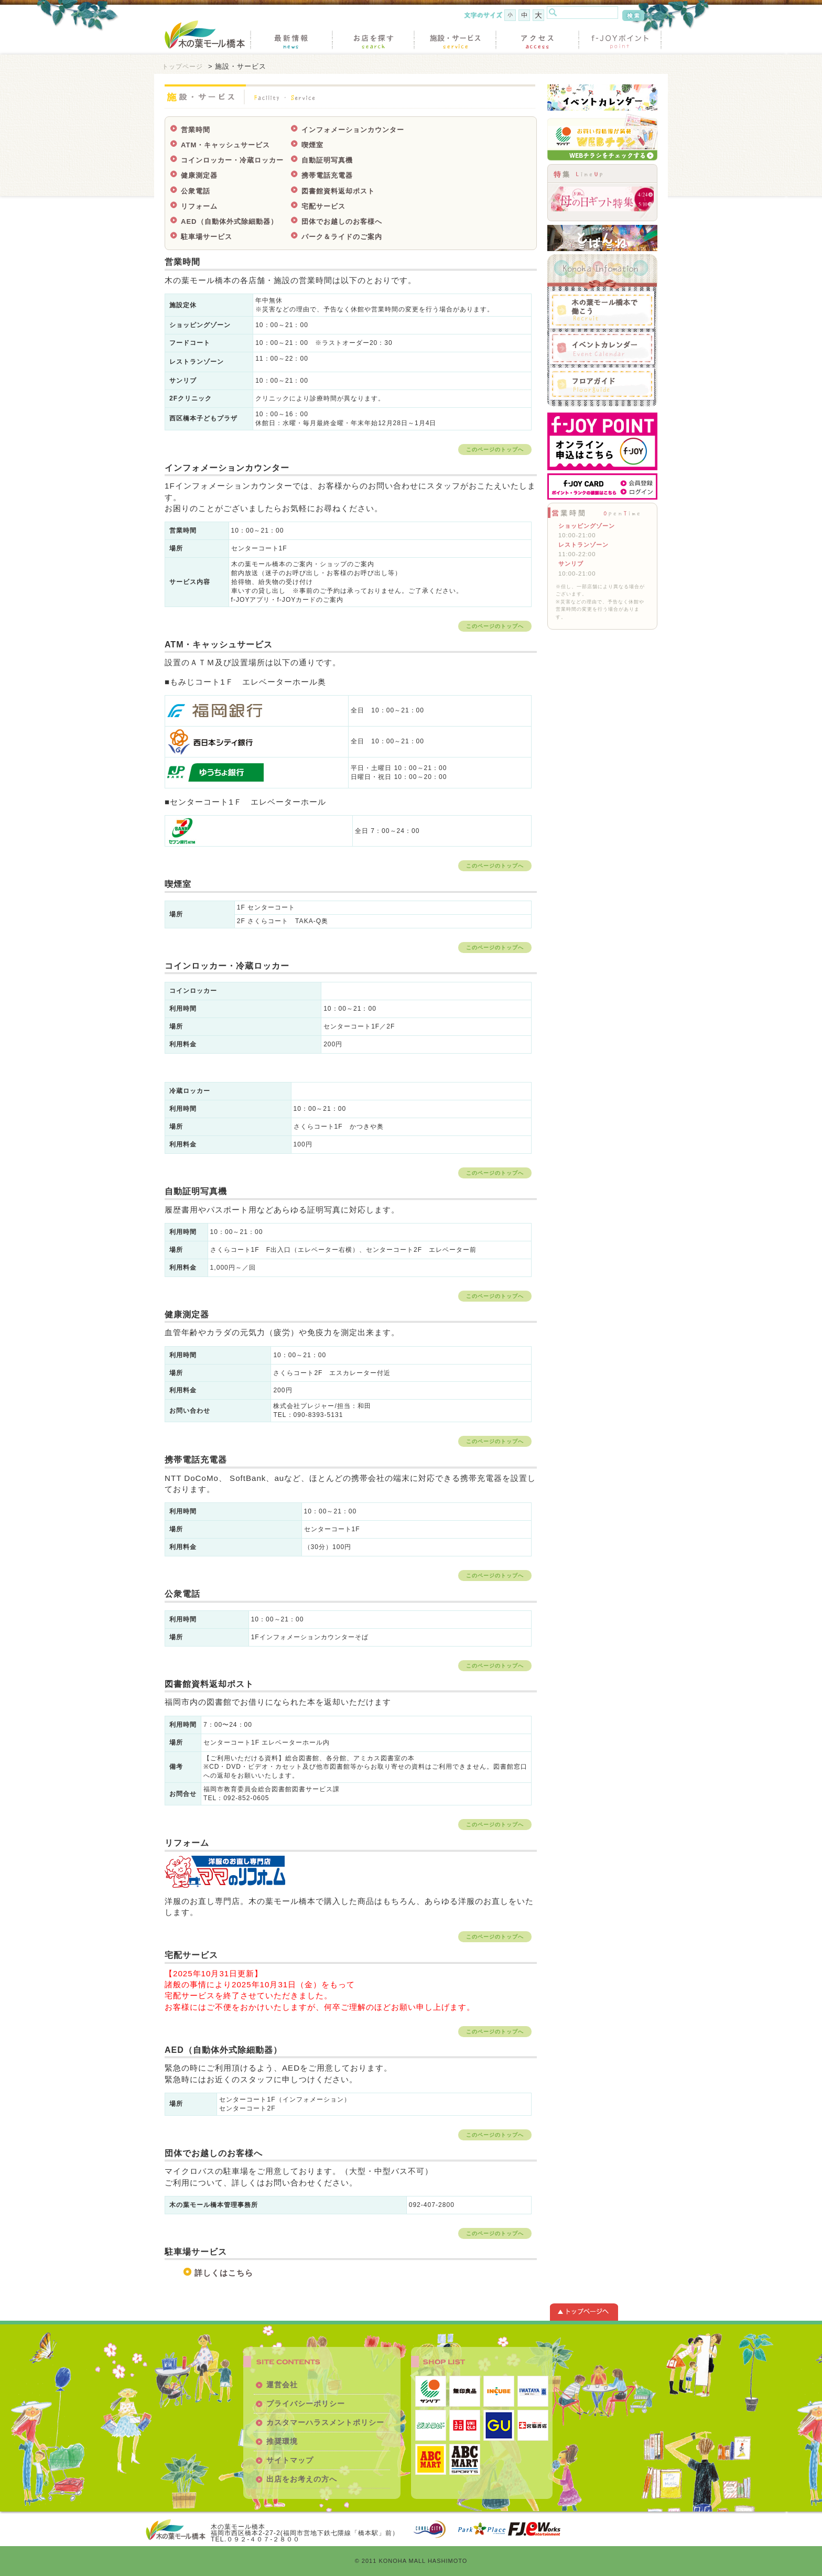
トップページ (182, 66)
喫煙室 (312, 145)
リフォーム (199, 206)
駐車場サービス (206, 237)
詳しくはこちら (223, 2272)
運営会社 (282, 2384)
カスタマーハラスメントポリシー (325, 2422)
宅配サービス (323, 206)
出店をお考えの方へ (301, 2479)
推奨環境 (282, 2441)
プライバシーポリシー (305, 2403)
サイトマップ (289, 2460)
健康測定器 (199, 175)
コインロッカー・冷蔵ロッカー (232, 160)
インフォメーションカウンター (352, 130)
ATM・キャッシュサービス (225, 145)
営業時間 (195, 130)
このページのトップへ (495, 449)
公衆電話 (195, 191)
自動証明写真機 (327, 160)
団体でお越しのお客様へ (341, 221)
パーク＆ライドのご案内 (341, 237)
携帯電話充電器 (327, 175)
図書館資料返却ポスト (338, 191)
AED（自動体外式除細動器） (229, 221)
